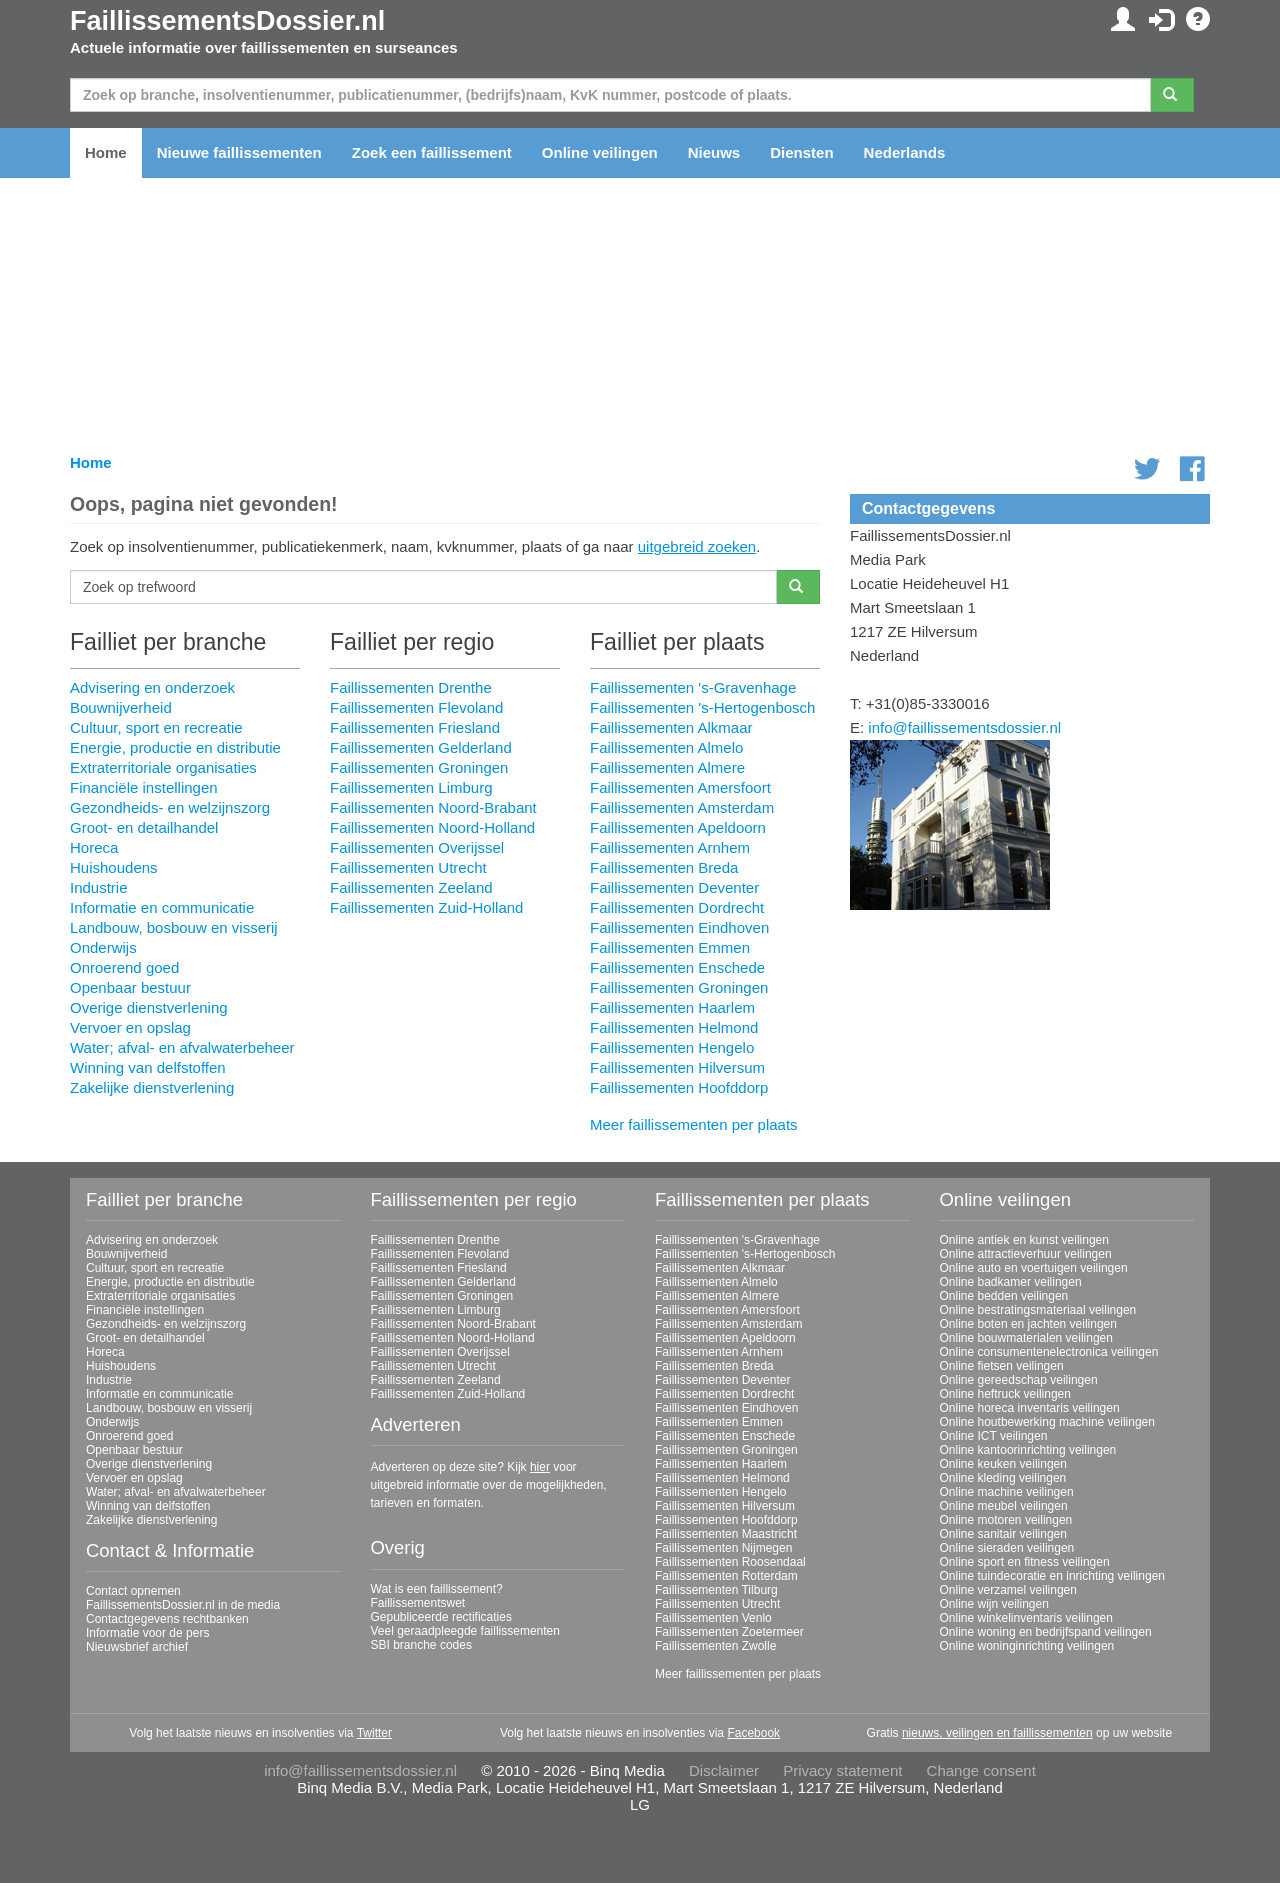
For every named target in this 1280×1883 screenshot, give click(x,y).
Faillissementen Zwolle (715, 1646)
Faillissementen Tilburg (716, 1590)
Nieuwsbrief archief (137, 1647)
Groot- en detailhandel (144, 827)
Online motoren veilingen (1006, 1520)
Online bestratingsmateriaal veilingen (1038, 1310)
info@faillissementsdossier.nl (964, 727)
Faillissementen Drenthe (411, 687)
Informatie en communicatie (162, 907)
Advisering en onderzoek (152, 687)
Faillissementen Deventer (674, 887)
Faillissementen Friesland (415, 727)
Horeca (94, 847)
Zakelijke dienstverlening (152, 1087)
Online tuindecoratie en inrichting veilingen (1052, 1576)
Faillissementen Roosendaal (730, 1562)
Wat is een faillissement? (437, 1589)
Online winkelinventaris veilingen (1026, 1618)
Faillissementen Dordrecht (677, 907)
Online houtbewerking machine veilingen (1047, 1422)
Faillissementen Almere (667, 767)
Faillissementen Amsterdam (682, 807)
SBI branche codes (421, 1645)
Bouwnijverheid (121, 707)
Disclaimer (724, 1770)
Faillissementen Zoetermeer (729, 1632)
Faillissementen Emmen (670, 947)
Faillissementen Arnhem (670, 847)
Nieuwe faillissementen (239, 152)
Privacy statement (842, 1770)
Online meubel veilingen (1004, 1506)
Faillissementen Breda (664, 867)
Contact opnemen (133, 1591)
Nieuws (714, 152)
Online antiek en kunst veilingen (1024, 1240)
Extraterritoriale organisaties (163, 767)
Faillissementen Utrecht (408, 867)
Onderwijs (103, 947)
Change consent (981, 1770)
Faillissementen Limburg (411, 787)
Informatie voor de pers (147, 1633)
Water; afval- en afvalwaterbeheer (182, 1047)
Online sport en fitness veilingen (1025, 1562)
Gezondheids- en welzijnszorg (170, 807)
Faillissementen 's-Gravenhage (693, 687)
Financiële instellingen (144, 787)
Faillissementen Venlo (713, 1618)
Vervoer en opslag (130, 1027)
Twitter (374, 1733)
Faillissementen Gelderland (421, 747)
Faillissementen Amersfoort (680, 787)
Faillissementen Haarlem (672, 1007)
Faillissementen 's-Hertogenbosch (702, 707)
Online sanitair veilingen (1003, 1534)
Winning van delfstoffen (148, 1067)
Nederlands (905, 152)
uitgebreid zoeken (697, 546)
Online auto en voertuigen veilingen (1034, 1268)
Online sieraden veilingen (1007, 1548)
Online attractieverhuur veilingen (1026, 1254)
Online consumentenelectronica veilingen (1049, 1352)
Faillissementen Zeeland (411, 887)
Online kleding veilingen (1003, 1478)
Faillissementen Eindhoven (679, 927)
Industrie (99, 887)
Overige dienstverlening (149, 1007)
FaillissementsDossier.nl (227, 21)
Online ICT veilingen (994, 1436)
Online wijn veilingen (994, 1604)
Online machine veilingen (1007, 1492)
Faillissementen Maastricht (726, 1534)
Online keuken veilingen (1003, 1464)
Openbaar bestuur (130, 987)
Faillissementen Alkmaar (671, 727)
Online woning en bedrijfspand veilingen (1046, 1632)
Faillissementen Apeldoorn (678, 827)
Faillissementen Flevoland (416, 707)
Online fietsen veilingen (1002, 1366)
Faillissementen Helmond (674, 1027)
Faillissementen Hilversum (677, 1067)
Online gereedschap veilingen (1019, 1380)
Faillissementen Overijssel (417, 847)
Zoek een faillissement (432, 152)
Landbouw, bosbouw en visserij (174, 927)
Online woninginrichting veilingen (1027, 1646)
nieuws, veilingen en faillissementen (997, 1733)
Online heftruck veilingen (1005, 1394)
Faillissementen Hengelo (672, 1047)
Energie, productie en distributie (175, 747)
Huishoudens (114, 867)
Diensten (801, 152)
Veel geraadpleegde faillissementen (465, 1631)
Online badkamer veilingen (1011, 1282)
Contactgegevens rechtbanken (167, 1619)
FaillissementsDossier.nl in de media (183, 1605)
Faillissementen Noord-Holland (432, 827)
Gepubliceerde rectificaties (441, 1617)
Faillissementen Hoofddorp (679, 1087)
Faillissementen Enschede (677, 967)
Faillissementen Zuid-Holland (426, 907)
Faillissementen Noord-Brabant (433, 807)
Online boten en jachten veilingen (1028, 1324)
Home (106, 152)
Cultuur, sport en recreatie (156, 727)
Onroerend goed (124, 967)
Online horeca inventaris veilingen (1030, 1408)
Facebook (753, 1733)
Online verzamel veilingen (1008, 1590)
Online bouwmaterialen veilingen (1026, 1338)
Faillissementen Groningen (419, 767)
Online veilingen (600, 152)
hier (540, 1467)
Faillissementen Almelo (666, 747)
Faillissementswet (418, 1603)
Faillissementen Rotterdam (726, 1576)
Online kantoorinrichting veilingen (1028, 1450)
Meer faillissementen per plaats (694, 1124)
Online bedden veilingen (1004, 1296)
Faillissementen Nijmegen (723, 1548)
